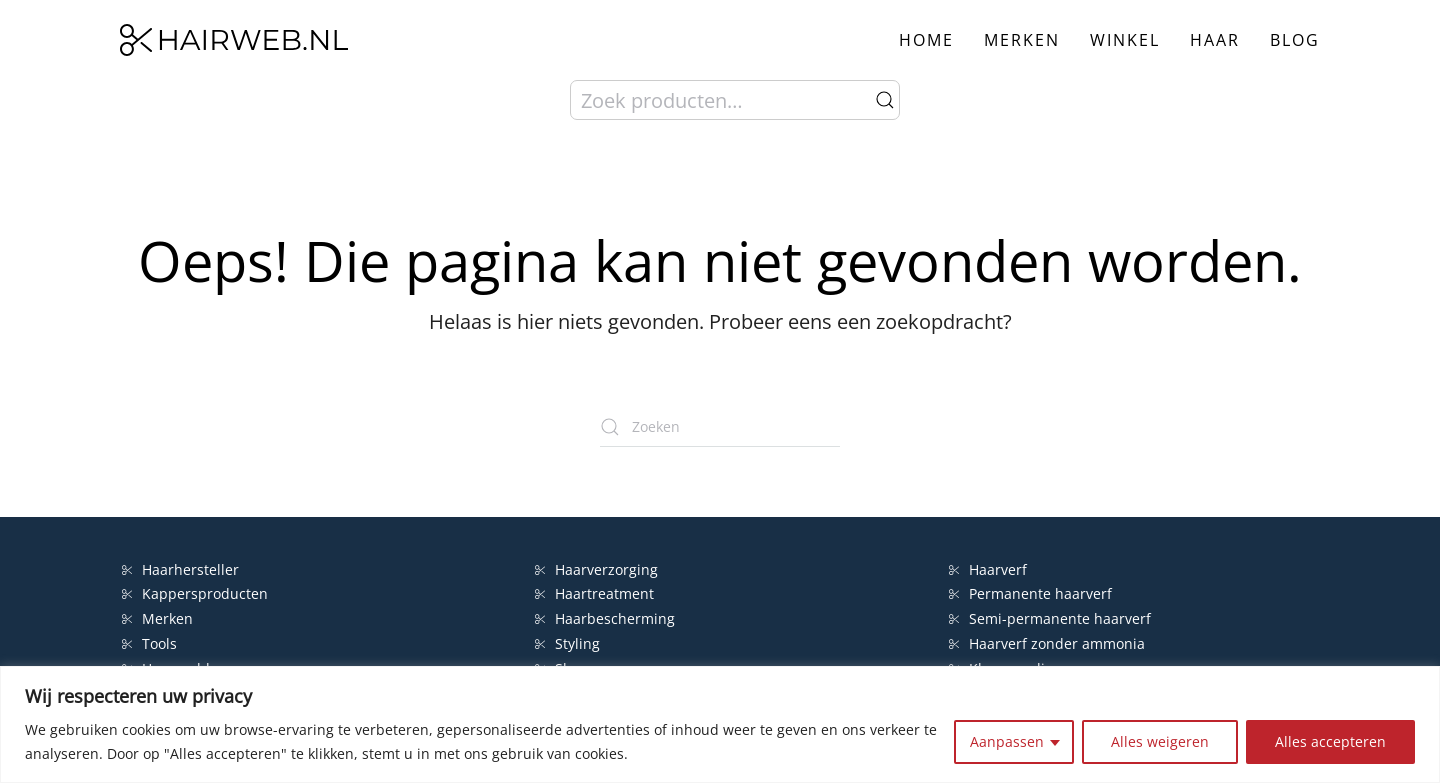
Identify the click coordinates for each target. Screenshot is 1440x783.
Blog (1295, 40)
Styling (567, 643)
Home (926, 40)
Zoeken (885, 100)
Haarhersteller (180, 569)
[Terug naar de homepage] (234, 40)
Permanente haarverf (1030, 593)
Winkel (1125, 40)
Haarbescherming (605, 618)
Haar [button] (1215, 40)
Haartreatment (594, 593)
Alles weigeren (1160, 741)
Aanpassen (1007, 741)
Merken (1022, 40)
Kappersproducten (195, 593)
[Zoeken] (720, 427)
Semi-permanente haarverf (1050, 618)
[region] (720, 724)
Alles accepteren (1330, 741)
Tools (149, 643)
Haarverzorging (596, 569)
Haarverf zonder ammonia (1047, 643)
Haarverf (990, 569)
